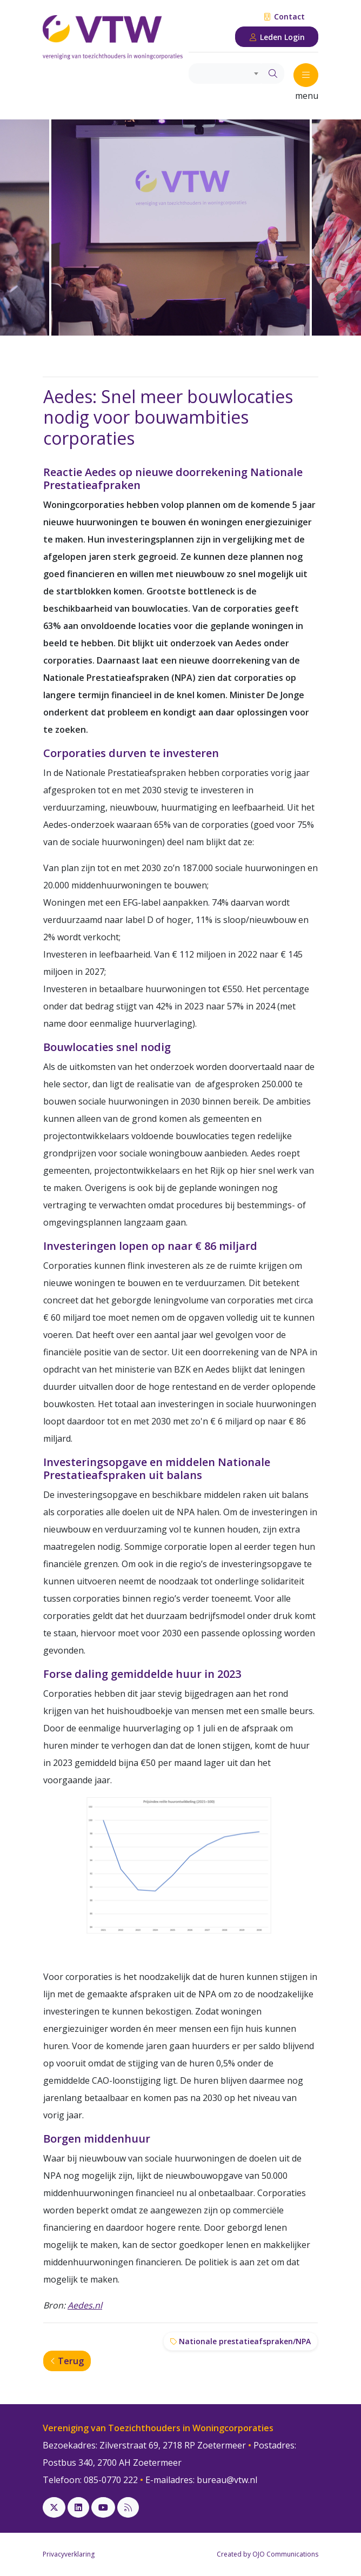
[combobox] (225, 73)
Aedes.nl (85, 2305)
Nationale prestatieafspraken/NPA (240, 2341)
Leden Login (277, 37)
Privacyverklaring (69, 2554)
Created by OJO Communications (267, 2554)
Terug (67, 2361)
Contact (284, 16)
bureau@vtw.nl (227, 2480)
